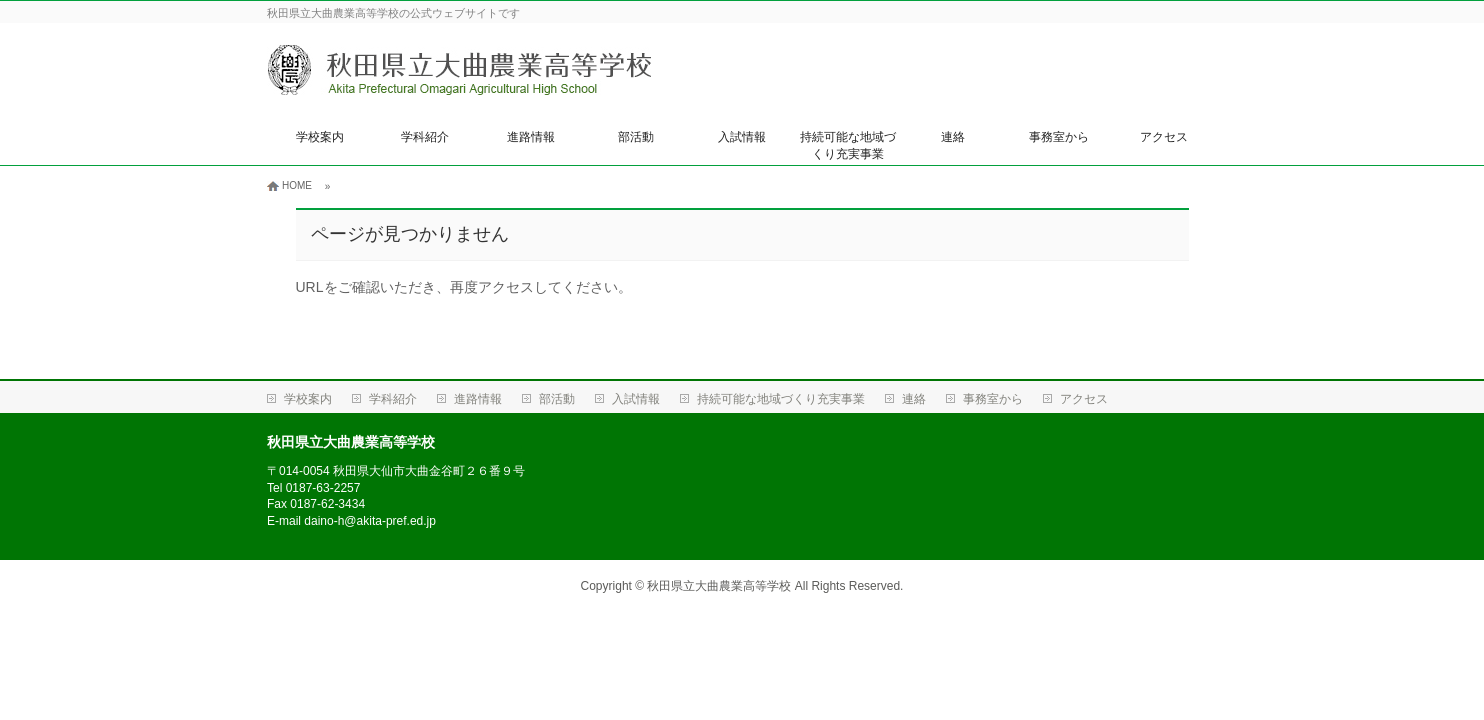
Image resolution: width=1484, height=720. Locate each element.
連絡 (953, 137)
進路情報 (531, 137)
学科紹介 (425, 137)
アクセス (1164, 137)
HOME (297, 185)
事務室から (1059, 137)
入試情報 (742, 137)
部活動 (636, 137)
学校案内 (320, 137)
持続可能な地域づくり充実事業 (848, 145)
